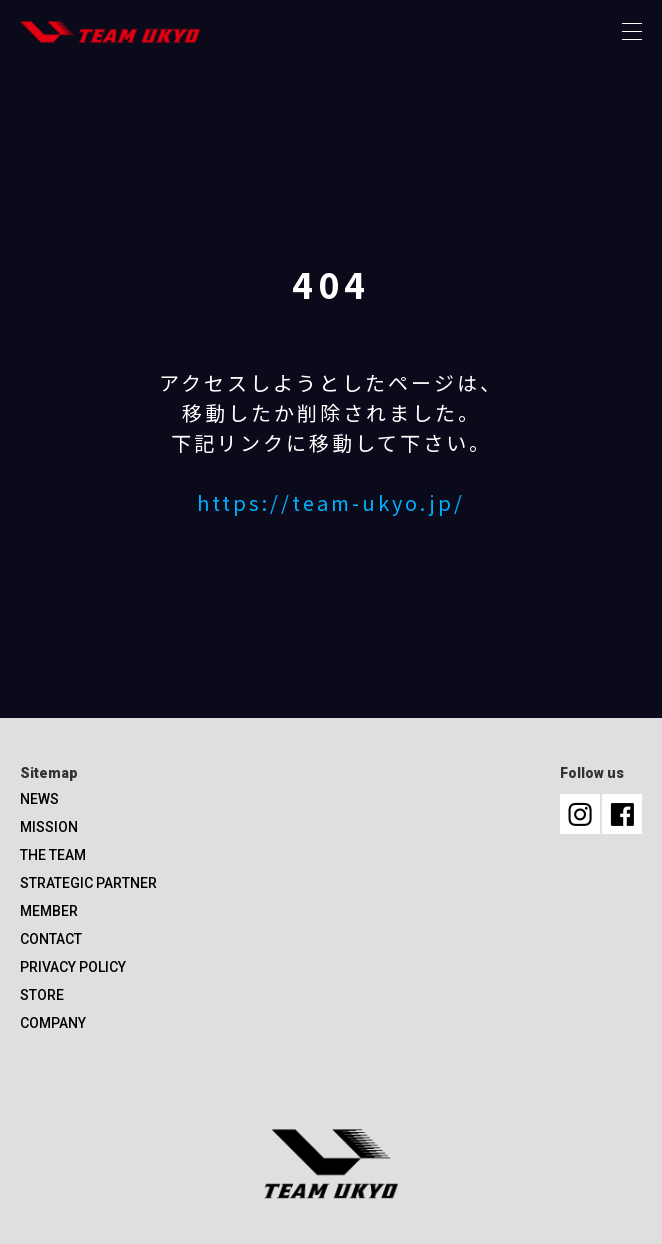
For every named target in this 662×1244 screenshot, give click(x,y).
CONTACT (51, 939)
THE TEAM (53, 855)
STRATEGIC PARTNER (88, 883)
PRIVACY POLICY (73, 967)
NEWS (39, 799)
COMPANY (53, 1023)
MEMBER (49, 911)
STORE (42, 995)
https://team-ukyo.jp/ (331, 502)
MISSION (49, 827)
